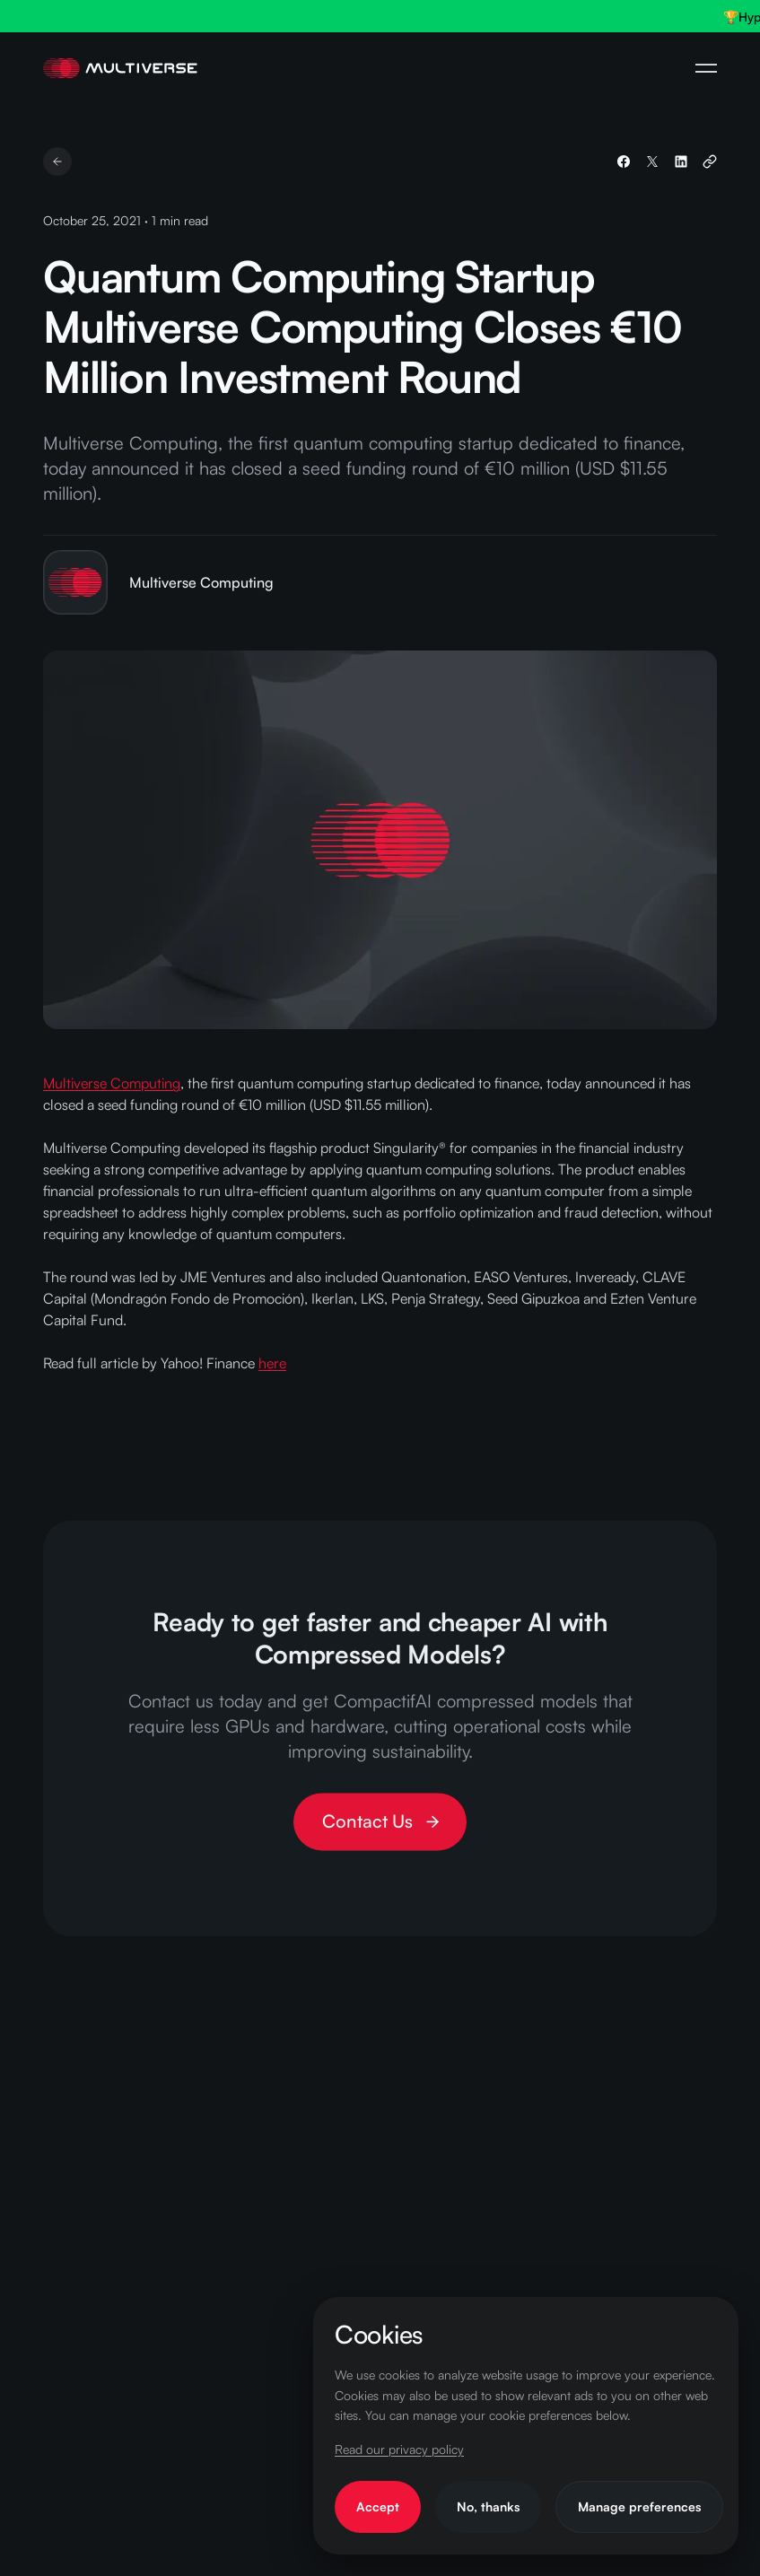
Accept (377, 2506)
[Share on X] (652, 161)
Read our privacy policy (399, 2449)
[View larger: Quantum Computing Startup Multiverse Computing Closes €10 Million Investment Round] (380, 840)
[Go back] (57, 161)
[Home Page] (120, 68)
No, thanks (488, 2506)
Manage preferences (639, 2506)
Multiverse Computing (111, 1083)
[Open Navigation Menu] (706, 68)
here (272, 1363)
